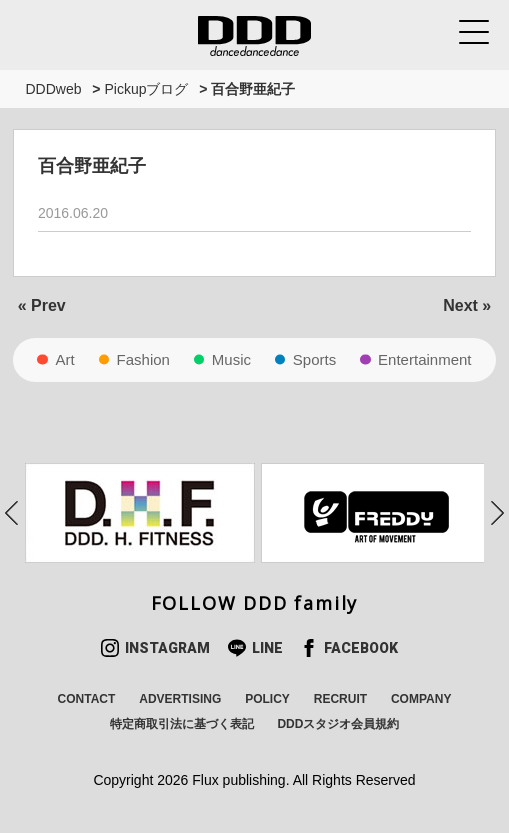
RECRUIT (340, 699)
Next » (467, 305)
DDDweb (53, 89)
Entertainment (424, 359)
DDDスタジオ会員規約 (338, 724)
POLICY (267, 699)
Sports (314, 359)
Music (231, 359)
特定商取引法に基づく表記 (182, 724)
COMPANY (421, 699)
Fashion (143, 359)
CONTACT (87, 699)
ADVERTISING (180, 699)
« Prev (42, 305)
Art (64, 359)
